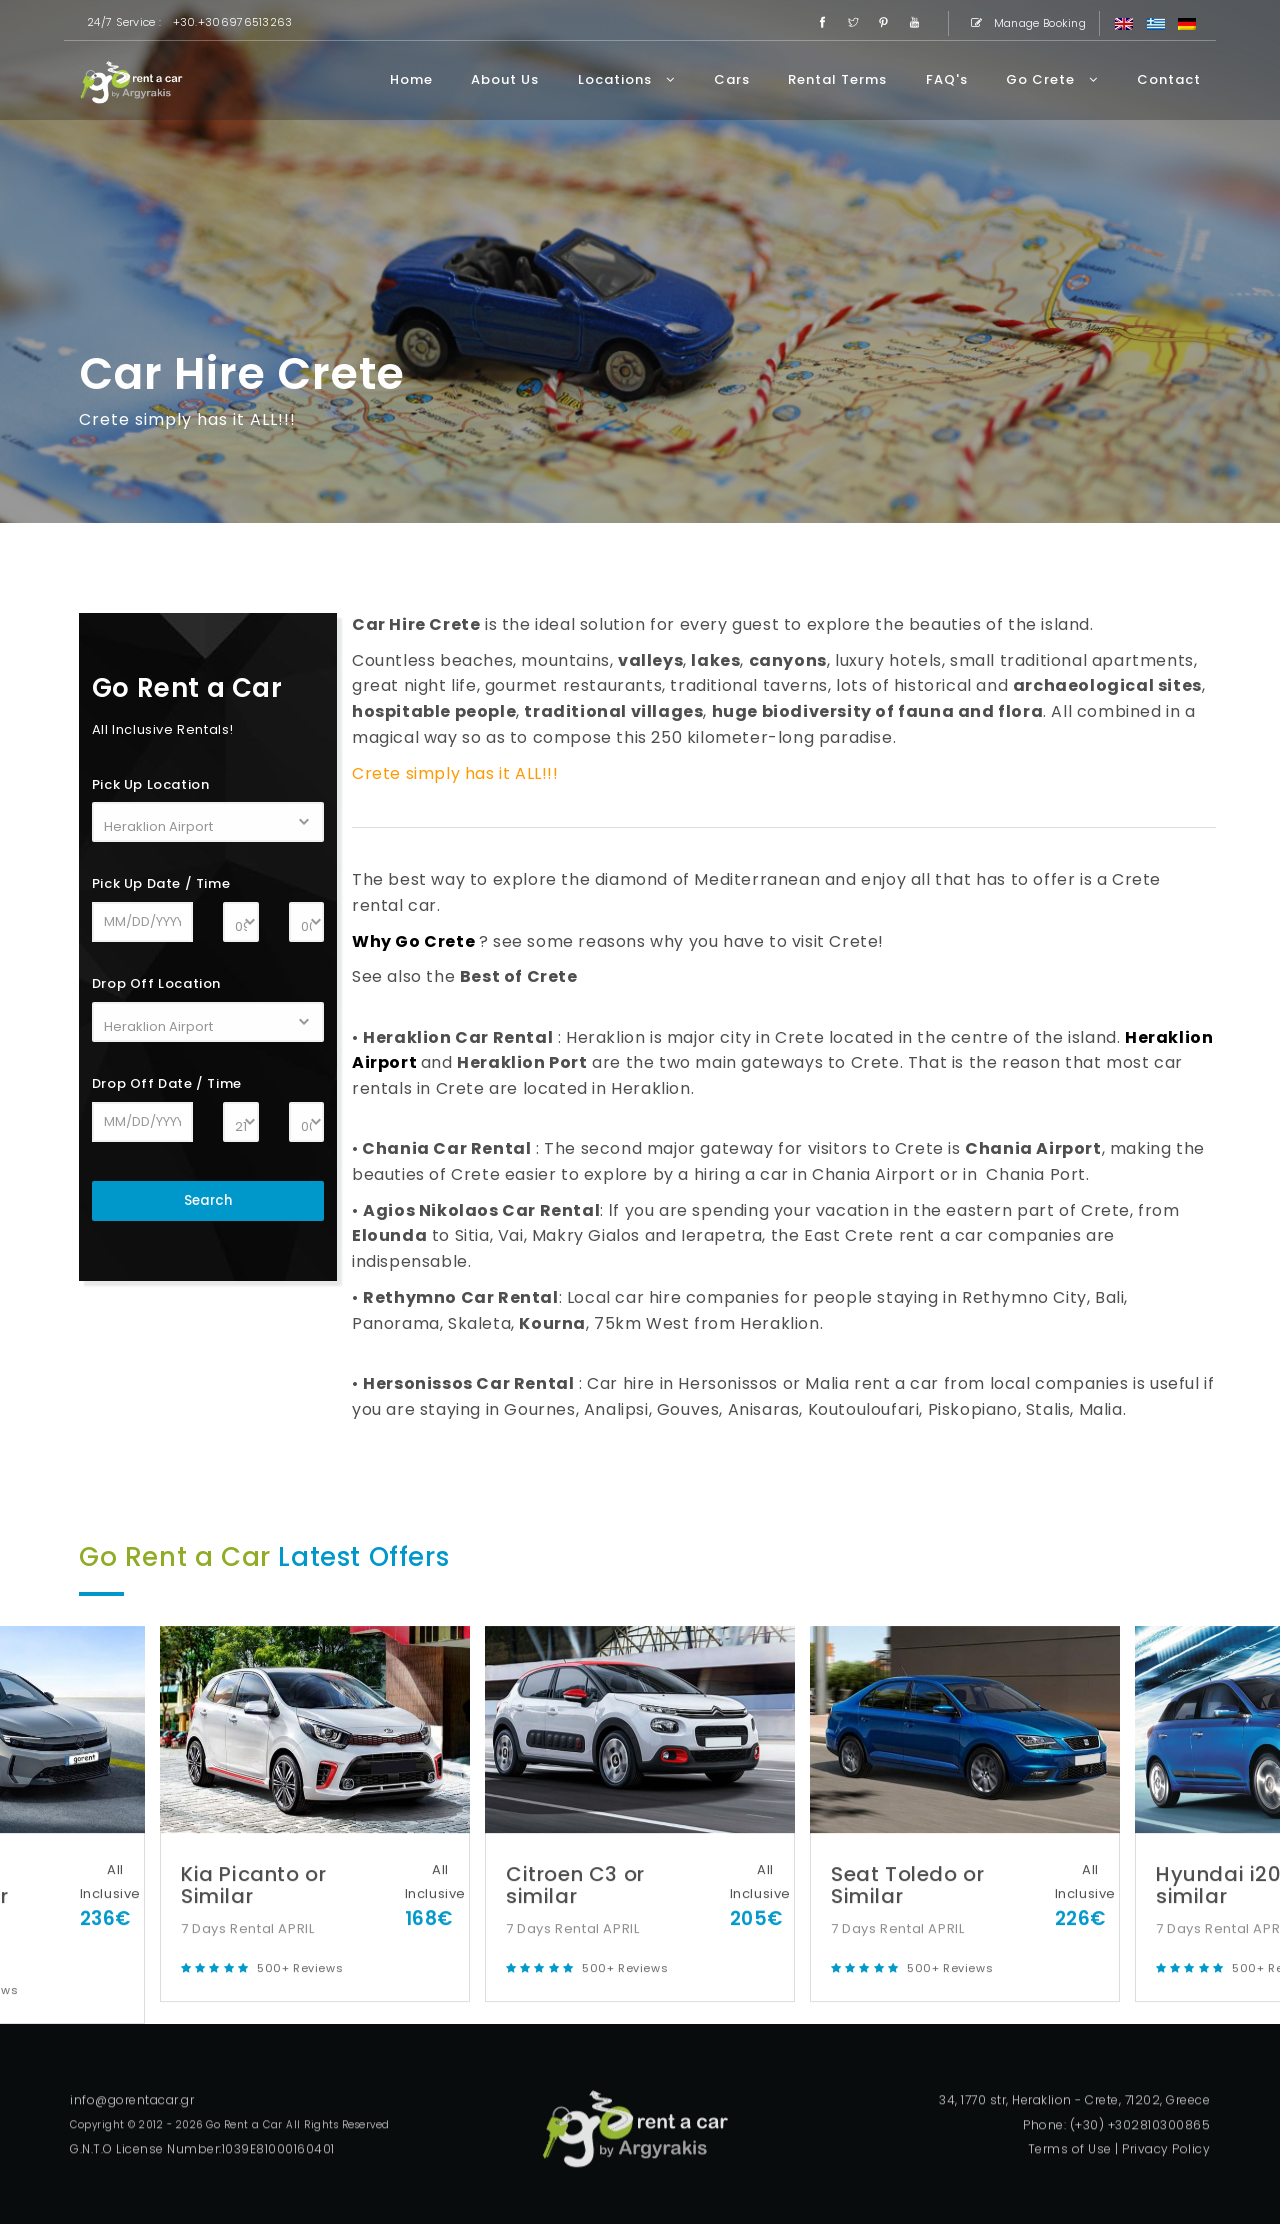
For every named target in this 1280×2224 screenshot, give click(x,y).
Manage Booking (1025, 23)
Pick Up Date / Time (161, 883)
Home (411, 79)
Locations (626, 79)
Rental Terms (837, 79)
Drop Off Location (156, 983)
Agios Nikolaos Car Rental (481, 1210)
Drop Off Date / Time (167, 1083)
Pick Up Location (151, 784)
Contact (1169, 79)
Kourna (552, 1323)
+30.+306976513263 (233, 22)
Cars (732, 79)
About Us (505, 79)
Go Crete (1052, 79)
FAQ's (947, 79)
